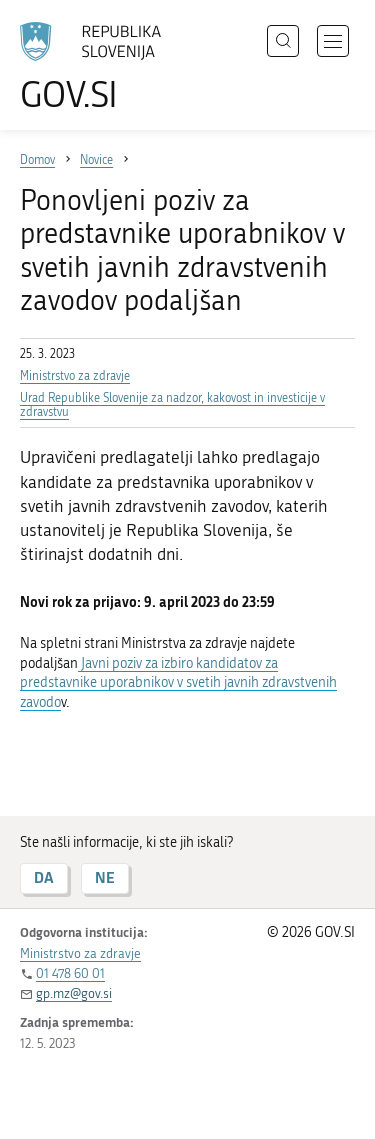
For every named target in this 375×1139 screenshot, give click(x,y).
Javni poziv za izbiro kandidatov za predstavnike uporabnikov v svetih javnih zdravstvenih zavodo (178, 683)
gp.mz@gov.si (74, 993)
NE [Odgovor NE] (105, 877)
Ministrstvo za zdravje (75, 376)
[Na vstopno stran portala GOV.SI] (100, 67)
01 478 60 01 (70, 973)
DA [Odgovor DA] (44, 877)
